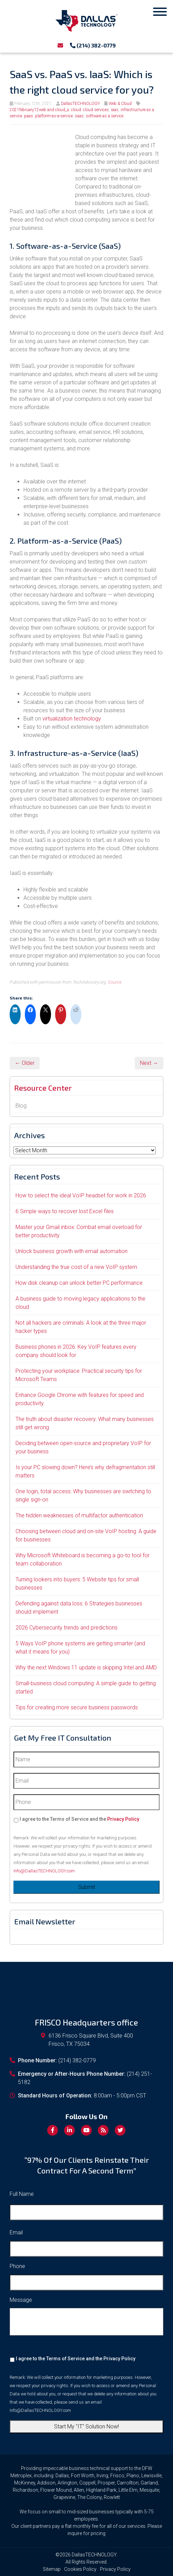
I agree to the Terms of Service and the (79, 1819)
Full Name (22, 2194)
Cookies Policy (80, 2569)
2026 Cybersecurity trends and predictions (67, 1627)
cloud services (96, 109)
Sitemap (52, 2569)
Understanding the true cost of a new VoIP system (76, 1267)
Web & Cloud (120, 103)
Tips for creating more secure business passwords (77, 1707)
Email (16, 2232)
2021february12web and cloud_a (39, 109)
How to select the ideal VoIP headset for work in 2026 (81, 1195)
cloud (76, 109)
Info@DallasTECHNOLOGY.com (44, 1870)
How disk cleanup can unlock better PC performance (79, 1283)
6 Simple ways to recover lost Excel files (65, 1211)
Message (21, 2300)
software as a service (104, 116)
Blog (21, 1105)
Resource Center (43, 1087)
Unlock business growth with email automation (72, 1251)
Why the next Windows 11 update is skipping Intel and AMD (86, 1667)
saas (79, 116)
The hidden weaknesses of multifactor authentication (79, 1515)
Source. (115, 982)
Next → (149, 1063)
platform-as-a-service (54, 116)
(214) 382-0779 (93, 45)
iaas (115, 109)
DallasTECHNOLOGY (80, 103)
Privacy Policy (123, 1819)
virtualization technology (71, 718)
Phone (17, 2266)
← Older (24, 1063)
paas (28, 116)
